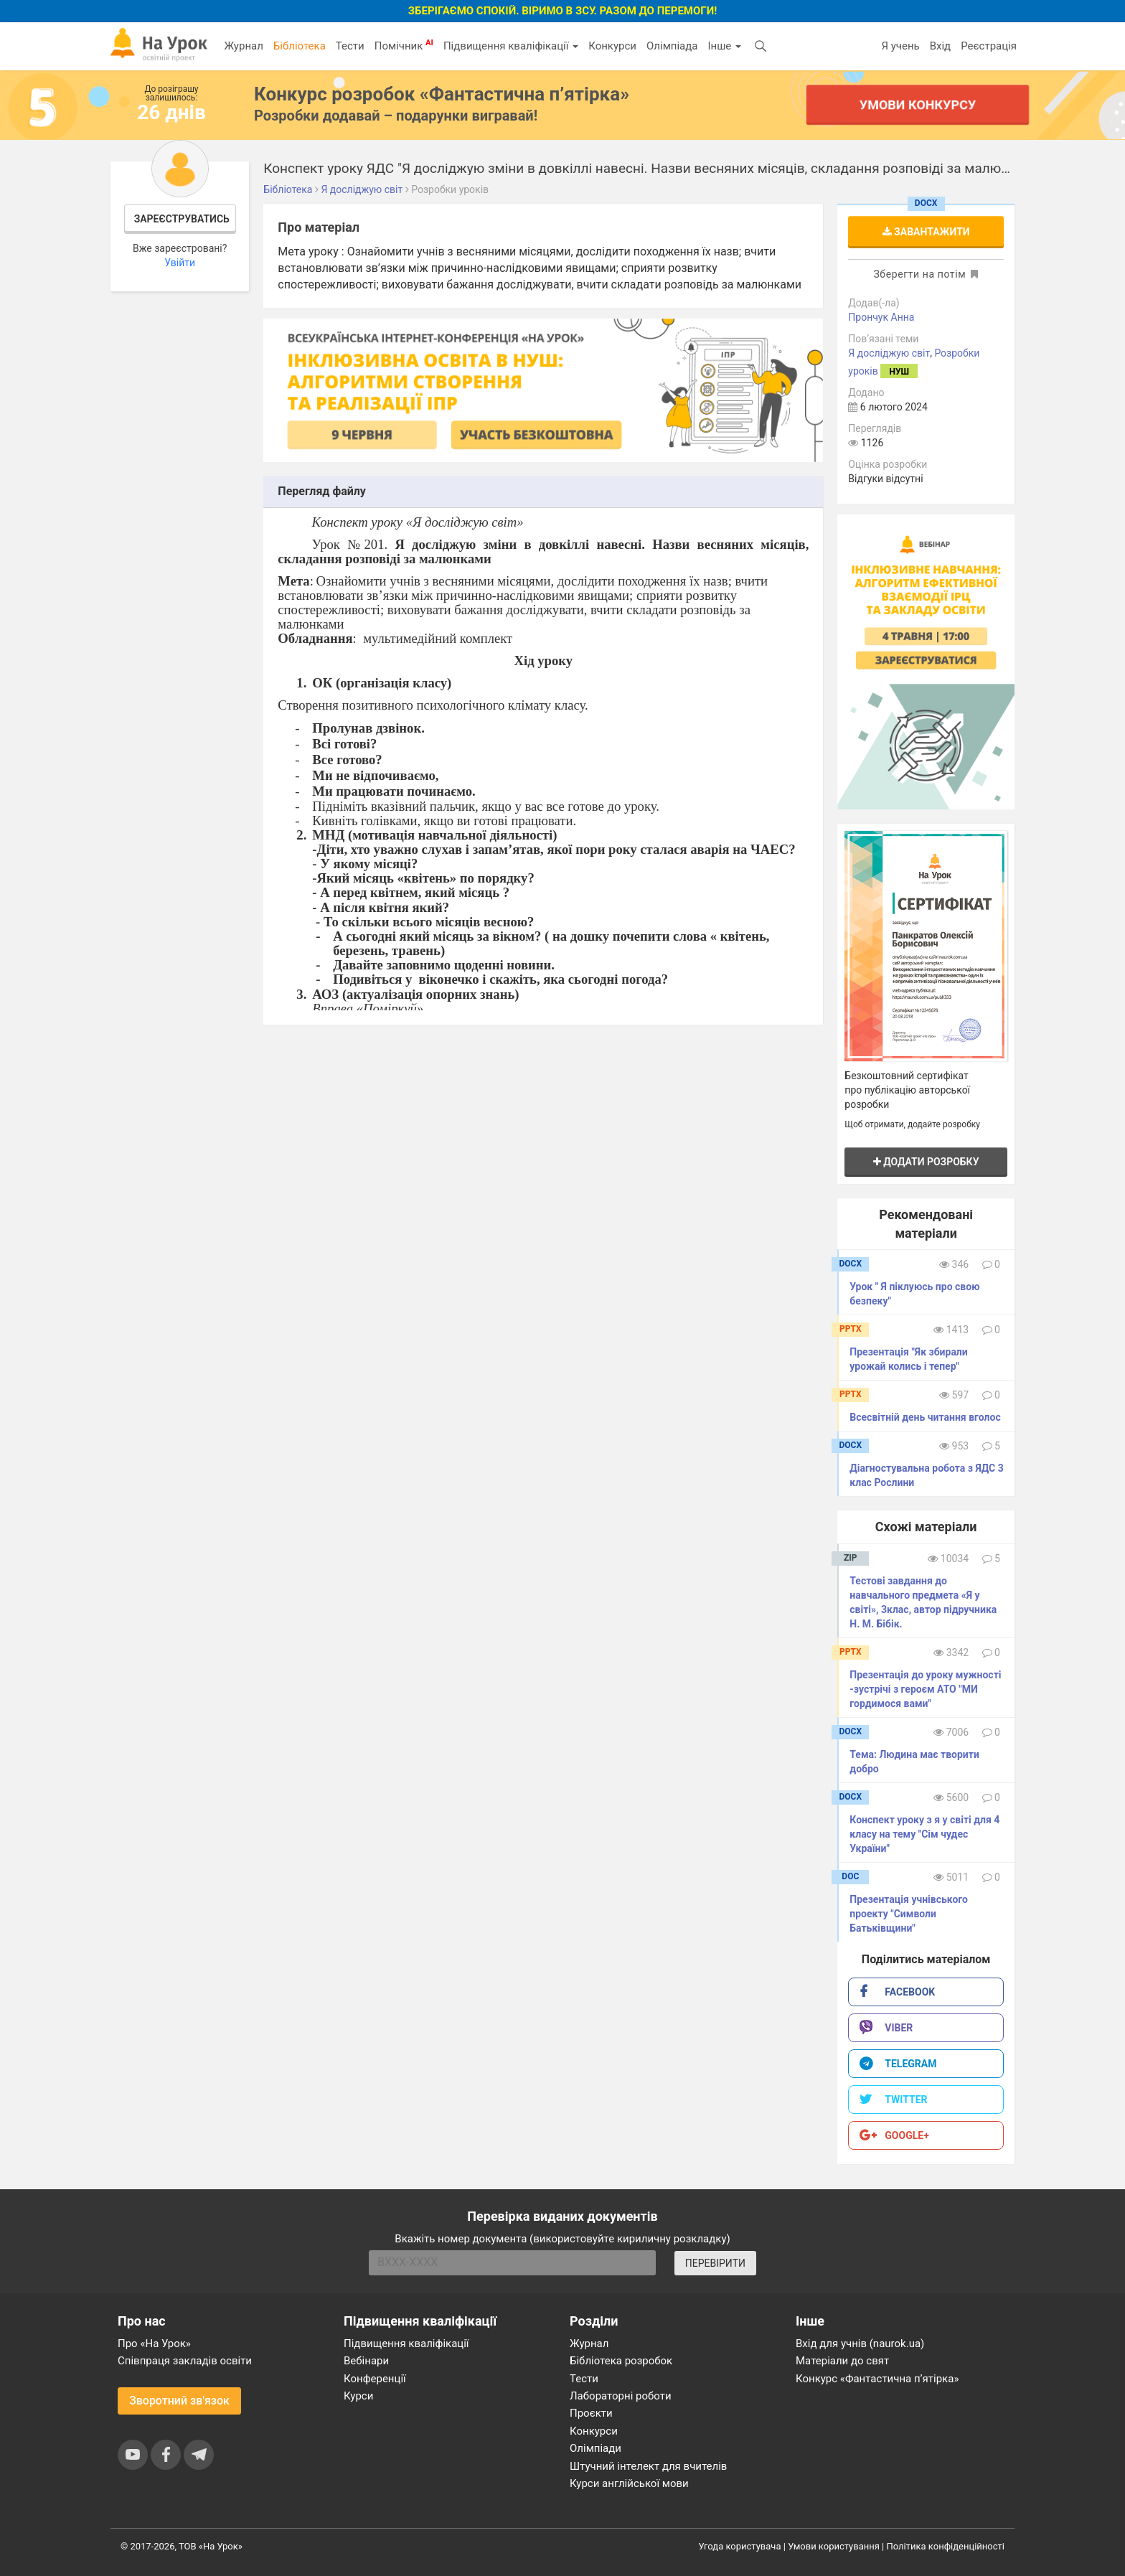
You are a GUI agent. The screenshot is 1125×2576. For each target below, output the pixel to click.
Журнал (243, 45)
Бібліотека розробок (621, 2360)
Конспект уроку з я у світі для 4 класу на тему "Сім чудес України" (924, 1834)
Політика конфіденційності (945, 2546)
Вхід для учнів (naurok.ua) (860, 2343)
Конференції (375, 2378)
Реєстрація (989, 45)
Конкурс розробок (441, 94)
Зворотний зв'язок (179, 2400)
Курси (358, 2395)
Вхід (940, 45)
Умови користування (834, 2546)
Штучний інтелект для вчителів (648, 2466)
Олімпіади (595, 2448)
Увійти (179, 262)
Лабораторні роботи (621, 2395)
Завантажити (926, 232)
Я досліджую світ (889, 353)
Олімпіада (671, 45)
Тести (350, 45)
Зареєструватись (182, 219)
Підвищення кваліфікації (510, 45)
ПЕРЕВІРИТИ (715, 2263)
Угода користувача (740, 2546)
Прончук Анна (881, 317)
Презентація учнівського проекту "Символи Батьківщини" (908, 1914)
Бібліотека (299, 45)
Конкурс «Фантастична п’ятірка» (877, 2378)
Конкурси (612, 45)
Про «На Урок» (154, 2343)
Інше (724, 45)
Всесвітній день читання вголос (924, 1417)
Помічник (404, 45)
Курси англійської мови (629, 2483)
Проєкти (591, 2413)
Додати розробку (926, 1161)
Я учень (900, 45)
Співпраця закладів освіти (185, 2360)
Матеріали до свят (842, 2360)
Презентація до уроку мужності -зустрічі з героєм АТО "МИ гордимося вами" (925, 1689)
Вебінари (366, 2360)
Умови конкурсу (918, 104)
